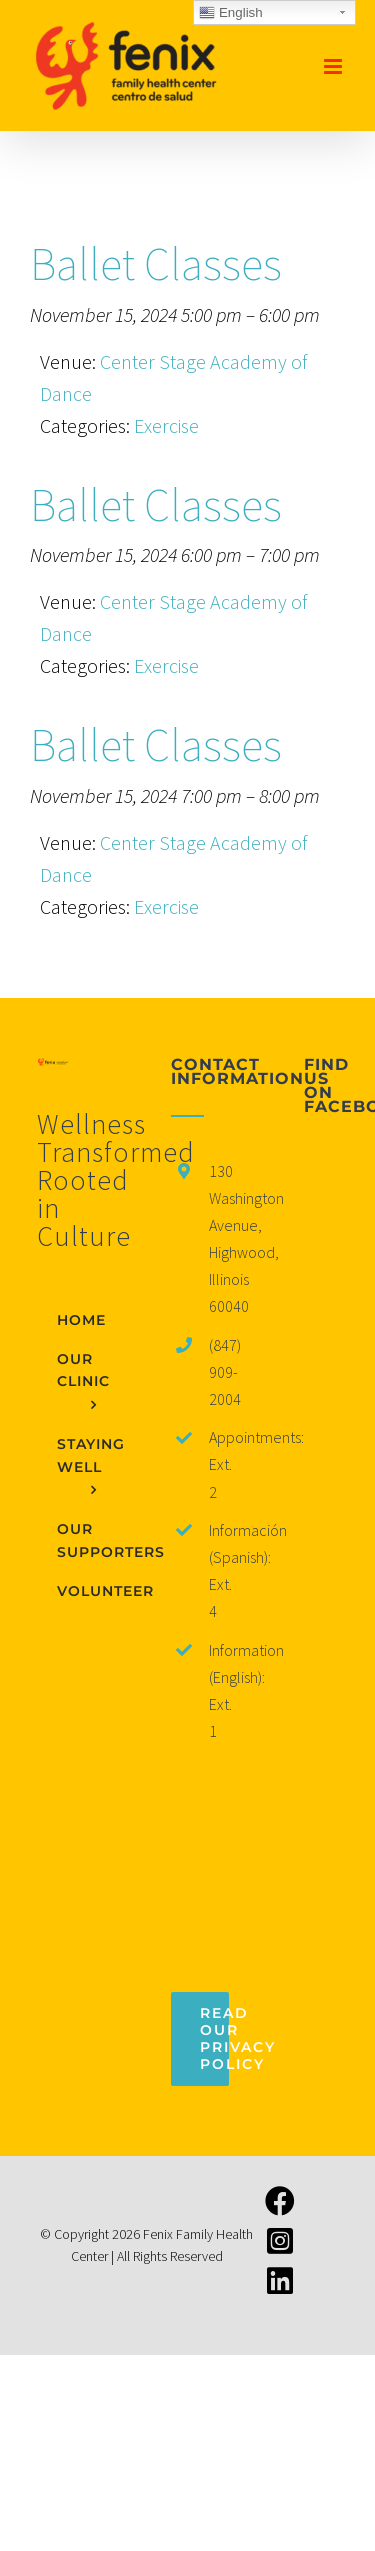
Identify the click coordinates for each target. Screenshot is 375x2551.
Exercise (166, 425)
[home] (54, 1073)
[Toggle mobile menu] (334, 66)
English (230, 13)
